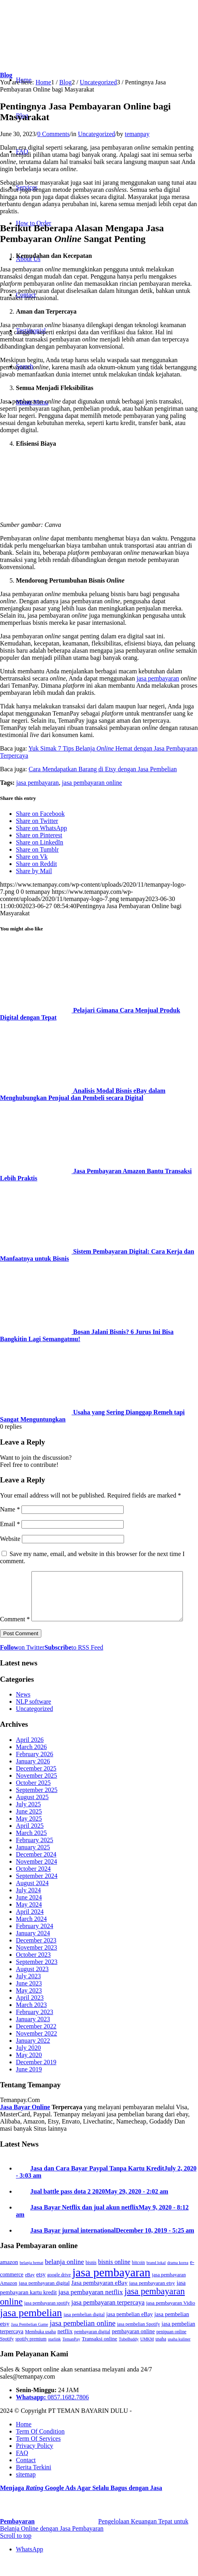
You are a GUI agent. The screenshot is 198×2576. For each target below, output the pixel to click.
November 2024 (36, 1878)
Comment (15, 1574)
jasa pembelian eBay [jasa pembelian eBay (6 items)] (129, 2331)
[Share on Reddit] (36, 863)
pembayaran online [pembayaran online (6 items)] (133, 2348)
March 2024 (31, 1935)
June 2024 (29, 1914)
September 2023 (36, 1978)
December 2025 (36, 1785)
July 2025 (28, 1820)
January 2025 (33, 1863)
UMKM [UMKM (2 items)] (147, 2356)
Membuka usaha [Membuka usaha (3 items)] (40, 2348)
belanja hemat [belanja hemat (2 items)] (31, 2279)
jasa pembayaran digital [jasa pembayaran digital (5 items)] (44, 2300)
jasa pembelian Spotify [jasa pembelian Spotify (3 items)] (138, 2341)
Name (10, 1509)
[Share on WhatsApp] (41, 828)
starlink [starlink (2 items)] (54, 2356)
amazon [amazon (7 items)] (9, 2279)
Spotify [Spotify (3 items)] (7, 2355)
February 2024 (34, 1942)
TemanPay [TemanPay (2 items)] (71, 2356)
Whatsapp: (32, 2413)
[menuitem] (107, 2441)
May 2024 (29, 1921)
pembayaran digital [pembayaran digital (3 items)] (92, 2348)
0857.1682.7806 (68, 2413)
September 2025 (36, 1806)
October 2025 (33, 1799)
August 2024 (32, 1899)
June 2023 (29, 2000)
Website (10, 1538)
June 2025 (29, 1828)
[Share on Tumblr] (37, 849)
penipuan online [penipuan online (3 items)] (171, 2348)
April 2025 (30, 1842)
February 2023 (34, 2028)
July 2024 (28, 1906)
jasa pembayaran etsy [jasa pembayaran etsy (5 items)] (152, 2300)
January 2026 (33, 1778)
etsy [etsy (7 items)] (41, 2291)
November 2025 (36, 1792)
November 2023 (36, 1964)
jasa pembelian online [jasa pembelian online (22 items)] (82, 2340)
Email (10, 1524)
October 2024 (33, 1885)
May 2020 (29, 2071)
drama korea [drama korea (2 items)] (177, 2279)
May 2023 (29, 2007)
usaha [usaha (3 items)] (160, 2355)
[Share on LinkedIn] (39, 842)
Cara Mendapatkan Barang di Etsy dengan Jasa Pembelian (103, 769)
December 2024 (36, 1871)
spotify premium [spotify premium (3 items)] (31, 2355)
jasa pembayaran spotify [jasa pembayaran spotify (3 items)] (47, 2319)
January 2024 (33, 1949)
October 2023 (33, 1971)
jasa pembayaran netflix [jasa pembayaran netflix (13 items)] (90, 2309)
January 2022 (33, 2057)
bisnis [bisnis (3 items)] (91, 2279)
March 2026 (31, 1763)
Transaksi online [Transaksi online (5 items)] (99, 2355)
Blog (6, 75)
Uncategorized (96, 134)
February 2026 (34, 1770)
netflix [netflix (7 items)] (64, 2348)
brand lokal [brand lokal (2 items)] (155, 2279)
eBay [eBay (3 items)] (30, 2291)
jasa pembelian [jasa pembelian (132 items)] (31, 2329)
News (23, 1711)
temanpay (137, 134)
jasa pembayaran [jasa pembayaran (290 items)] (111, 2289)
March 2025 (31, 1849)
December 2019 (36, 2078)
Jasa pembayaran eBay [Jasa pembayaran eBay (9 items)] (99, 2299)
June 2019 (29, 2086)
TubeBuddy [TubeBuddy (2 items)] (129, 2356)
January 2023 (33, 2035)
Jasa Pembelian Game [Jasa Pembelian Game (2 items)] (30, 2341)
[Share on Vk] (32, 856)
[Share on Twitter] (37, 820)
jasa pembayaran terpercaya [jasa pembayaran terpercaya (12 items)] (107, 2319)
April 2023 (30, 2014)
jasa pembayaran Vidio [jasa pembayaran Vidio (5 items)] (170, 2319)
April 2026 (30, 1756)
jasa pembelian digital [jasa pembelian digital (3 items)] (84, 2331)
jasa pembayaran (157, 678)
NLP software (33, 1718)
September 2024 (36, 1892)
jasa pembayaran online (92, 782)
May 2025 (29, 1835)
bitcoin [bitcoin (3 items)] (138, 2279)
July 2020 (28, 2064)
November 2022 (36, 2050)
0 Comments (53, 134)
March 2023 (31, 2021)
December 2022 (36, 2043)
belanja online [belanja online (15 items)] (64, 2278)
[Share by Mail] (34, 871)
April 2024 (30, 1928)
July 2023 (28, 1992)
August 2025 (32, 1813)
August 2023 (32, 1985)
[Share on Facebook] (40, 813)
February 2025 (34, 1856)
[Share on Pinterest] (39, 835)
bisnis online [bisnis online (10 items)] (114, 2278)
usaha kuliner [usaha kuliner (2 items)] (179, 2356)
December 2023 (36, 1957)
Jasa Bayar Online (25, 2123)
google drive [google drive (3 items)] (59, 2291)
